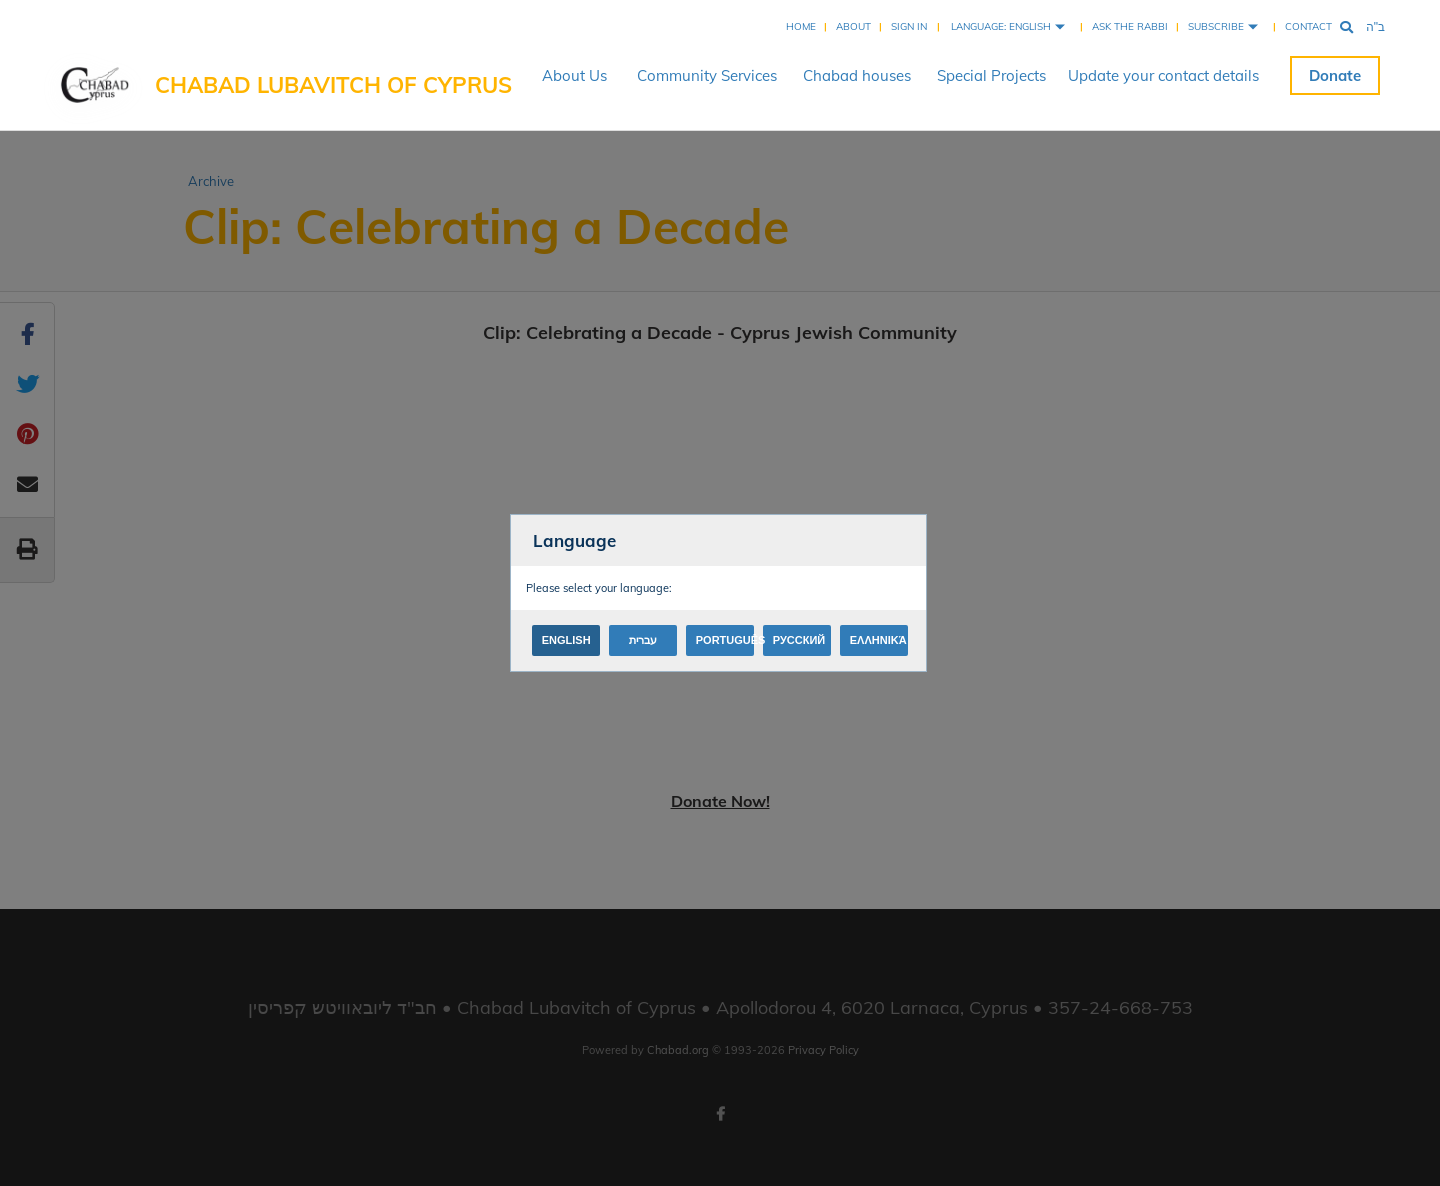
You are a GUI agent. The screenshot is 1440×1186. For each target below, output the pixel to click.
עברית (643, 640)
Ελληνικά (878, 640)
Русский (799, 640)
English (566, 640)
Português (725, 640)
